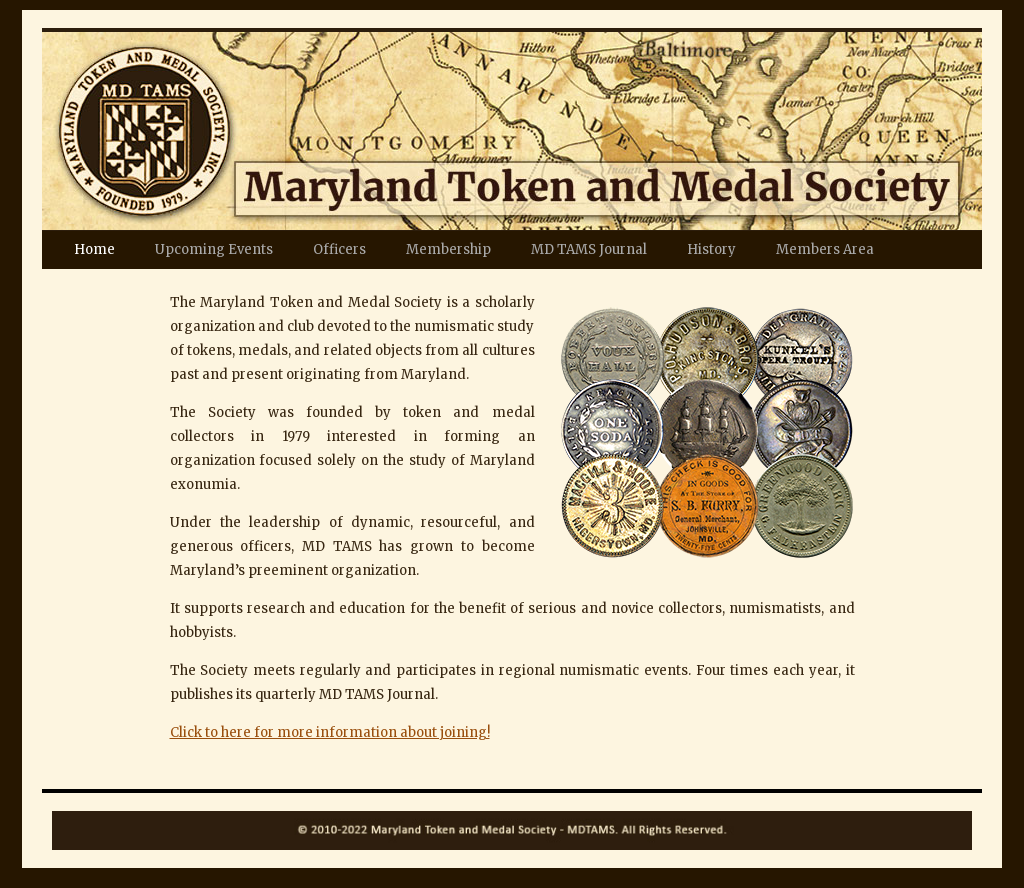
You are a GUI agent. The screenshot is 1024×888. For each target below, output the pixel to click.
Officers (339, 249)
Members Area (825, 249)
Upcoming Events (214, 249)
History (711, 249)
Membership (448, 249)
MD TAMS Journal (589, 249)
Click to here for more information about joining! (330, 732)
